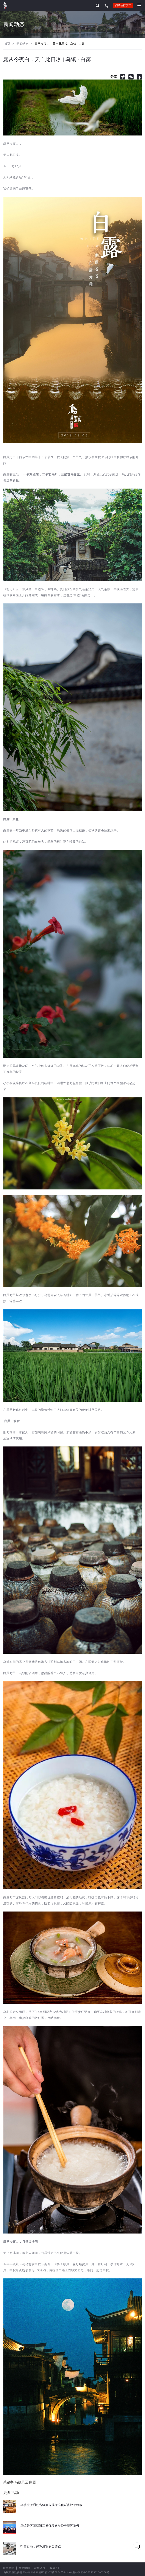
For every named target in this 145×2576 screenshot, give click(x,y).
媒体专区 (55, 2568)
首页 (7, 43)
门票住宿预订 (123, 5)
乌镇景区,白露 (25, 2482)
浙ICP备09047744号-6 (58, 2572)
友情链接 (39, 2568)
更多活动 (11, 2492)
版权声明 (8, 2568)
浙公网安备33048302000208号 (90, 2572)
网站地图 (24, 2568)
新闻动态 (22, 43)
